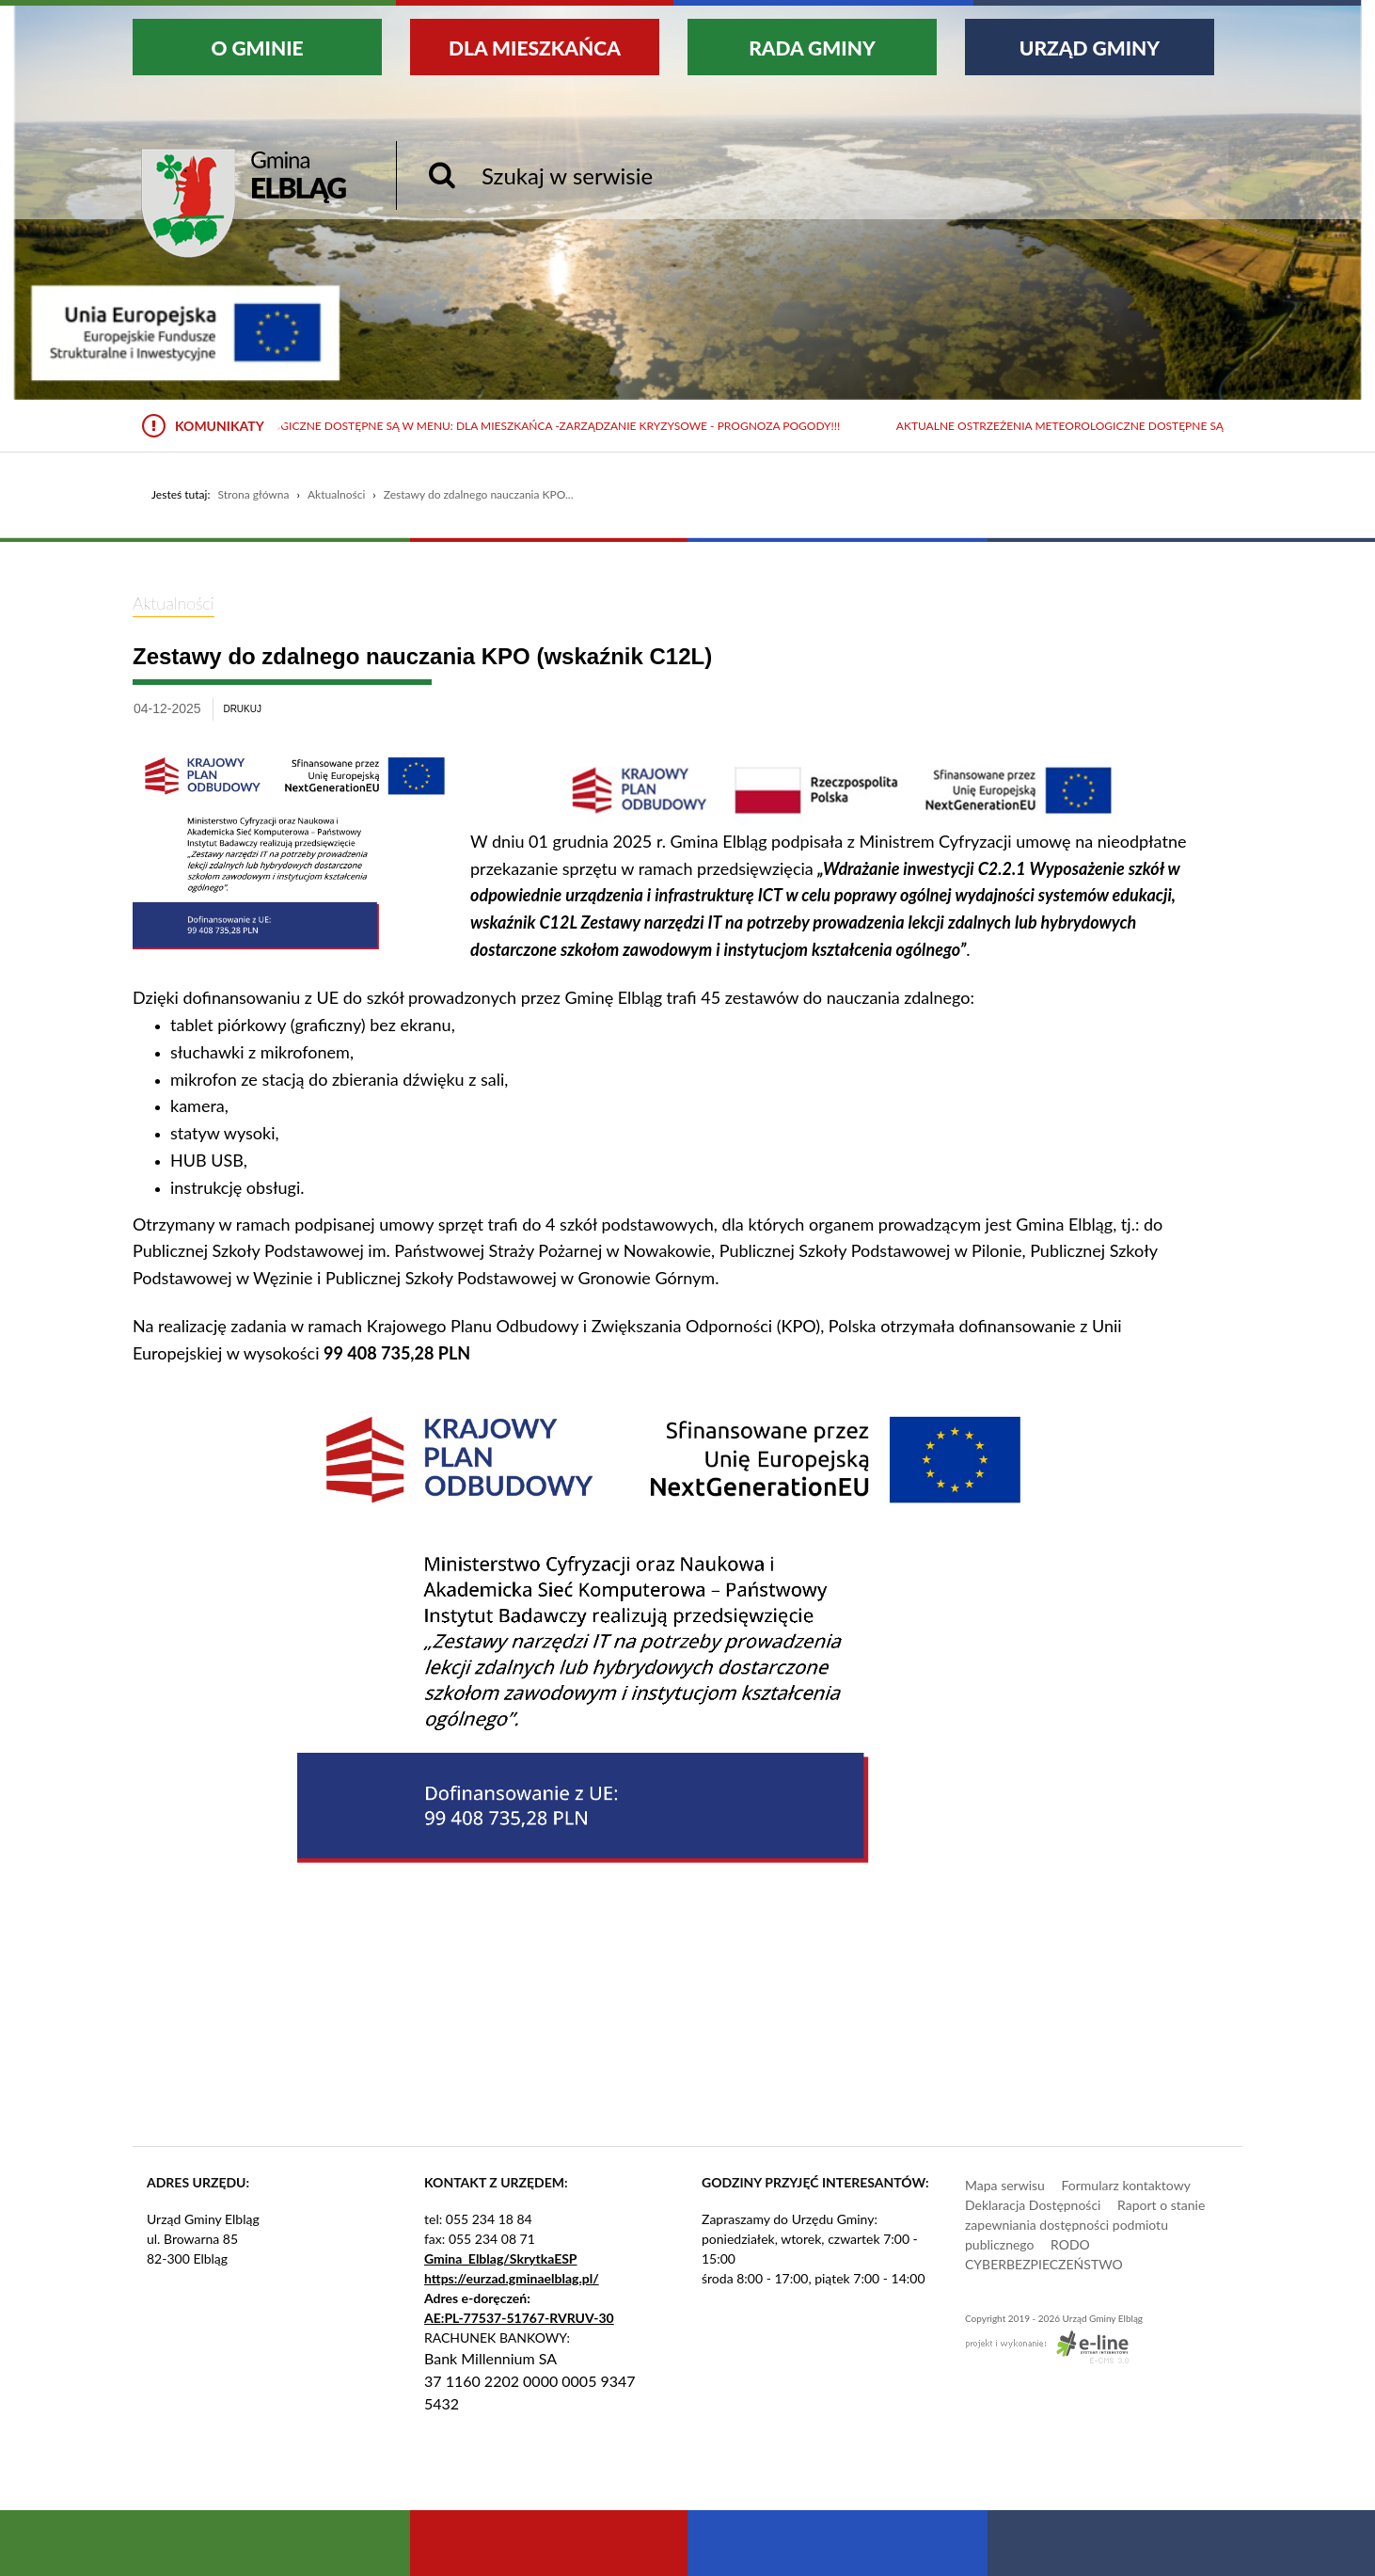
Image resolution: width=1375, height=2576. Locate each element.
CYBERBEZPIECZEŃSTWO (1044, 2264)
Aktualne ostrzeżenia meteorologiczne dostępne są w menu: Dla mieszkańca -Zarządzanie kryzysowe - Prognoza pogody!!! (467, 426)
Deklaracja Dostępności (1032, 2205)
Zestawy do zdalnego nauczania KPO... (479, 494)
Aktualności (336, 494)
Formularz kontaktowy (1125, 2185)
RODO (1070, 2244)
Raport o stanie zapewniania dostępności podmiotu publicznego (1085, 2224)
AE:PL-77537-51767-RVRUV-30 (519, 2318)
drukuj (242, 709)
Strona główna (253, 494)
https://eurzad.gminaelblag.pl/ (511, 2278)
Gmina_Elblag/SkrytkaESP (500, 2258)
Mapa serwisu (1005, 2185)
